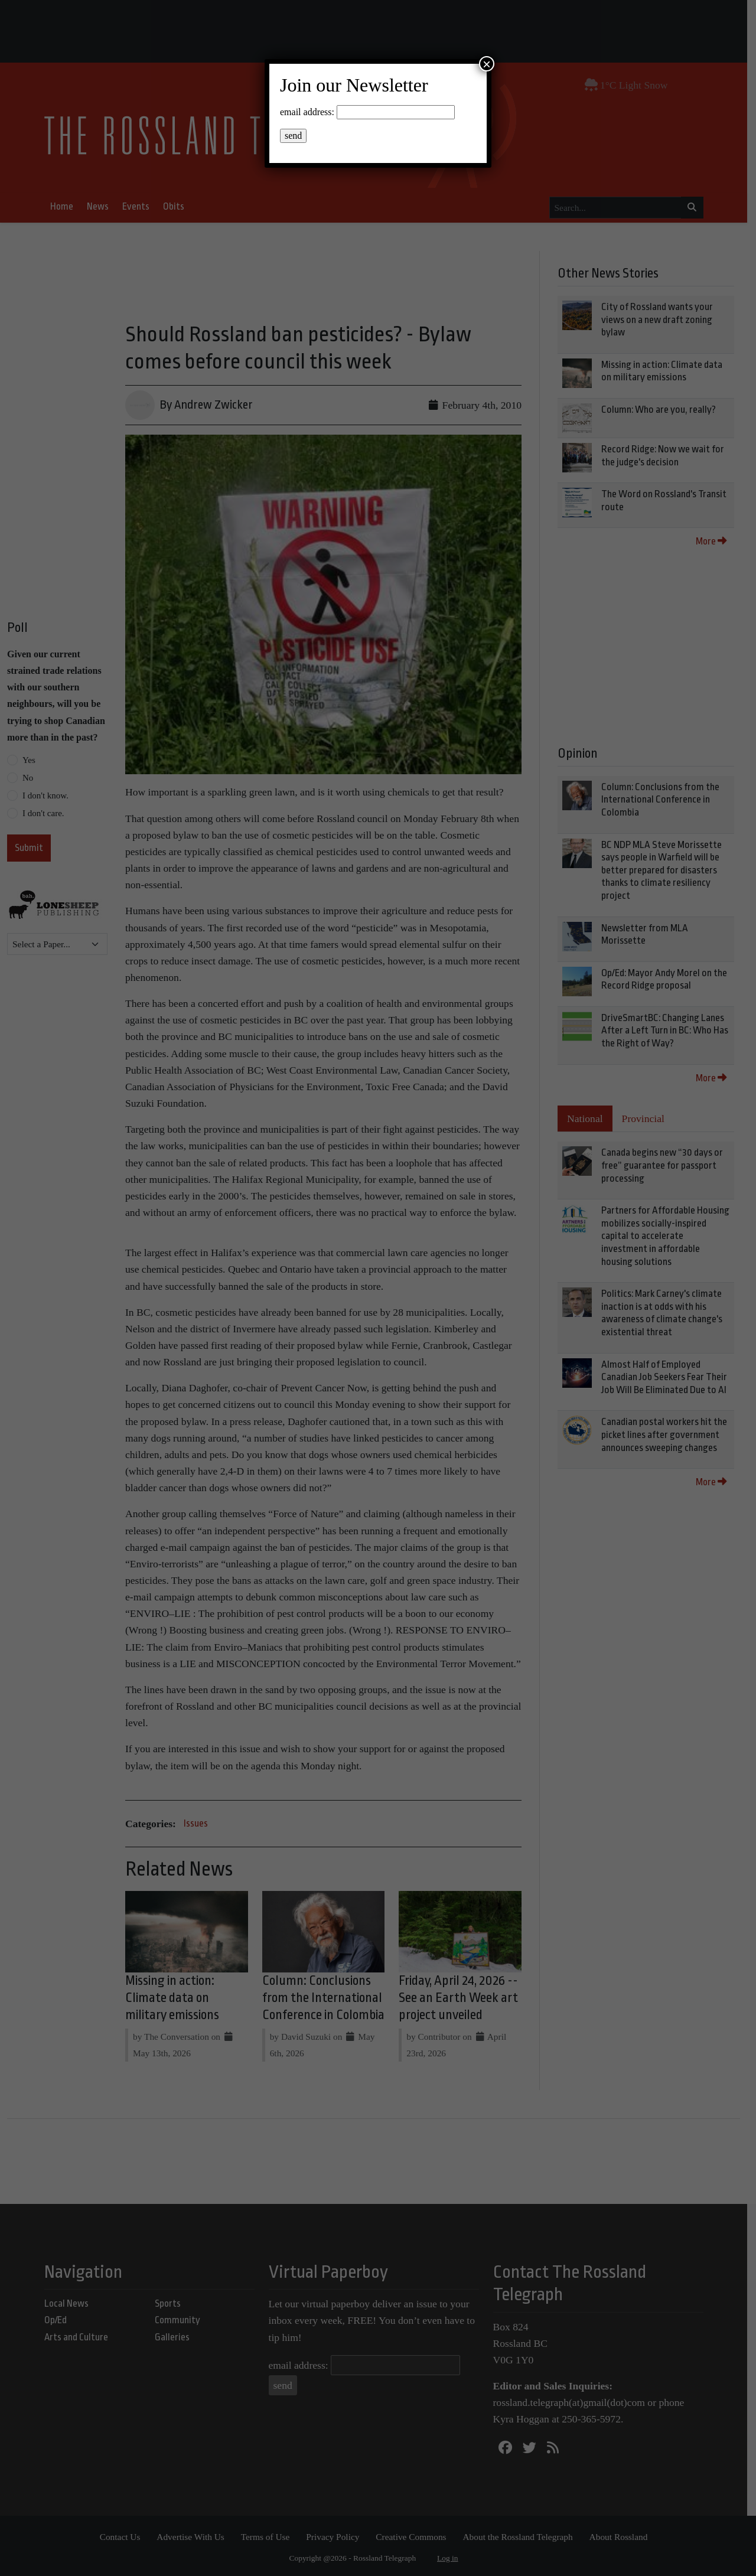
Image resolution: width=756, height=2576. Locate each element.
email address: (307, 112)
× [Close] (487, 63)
